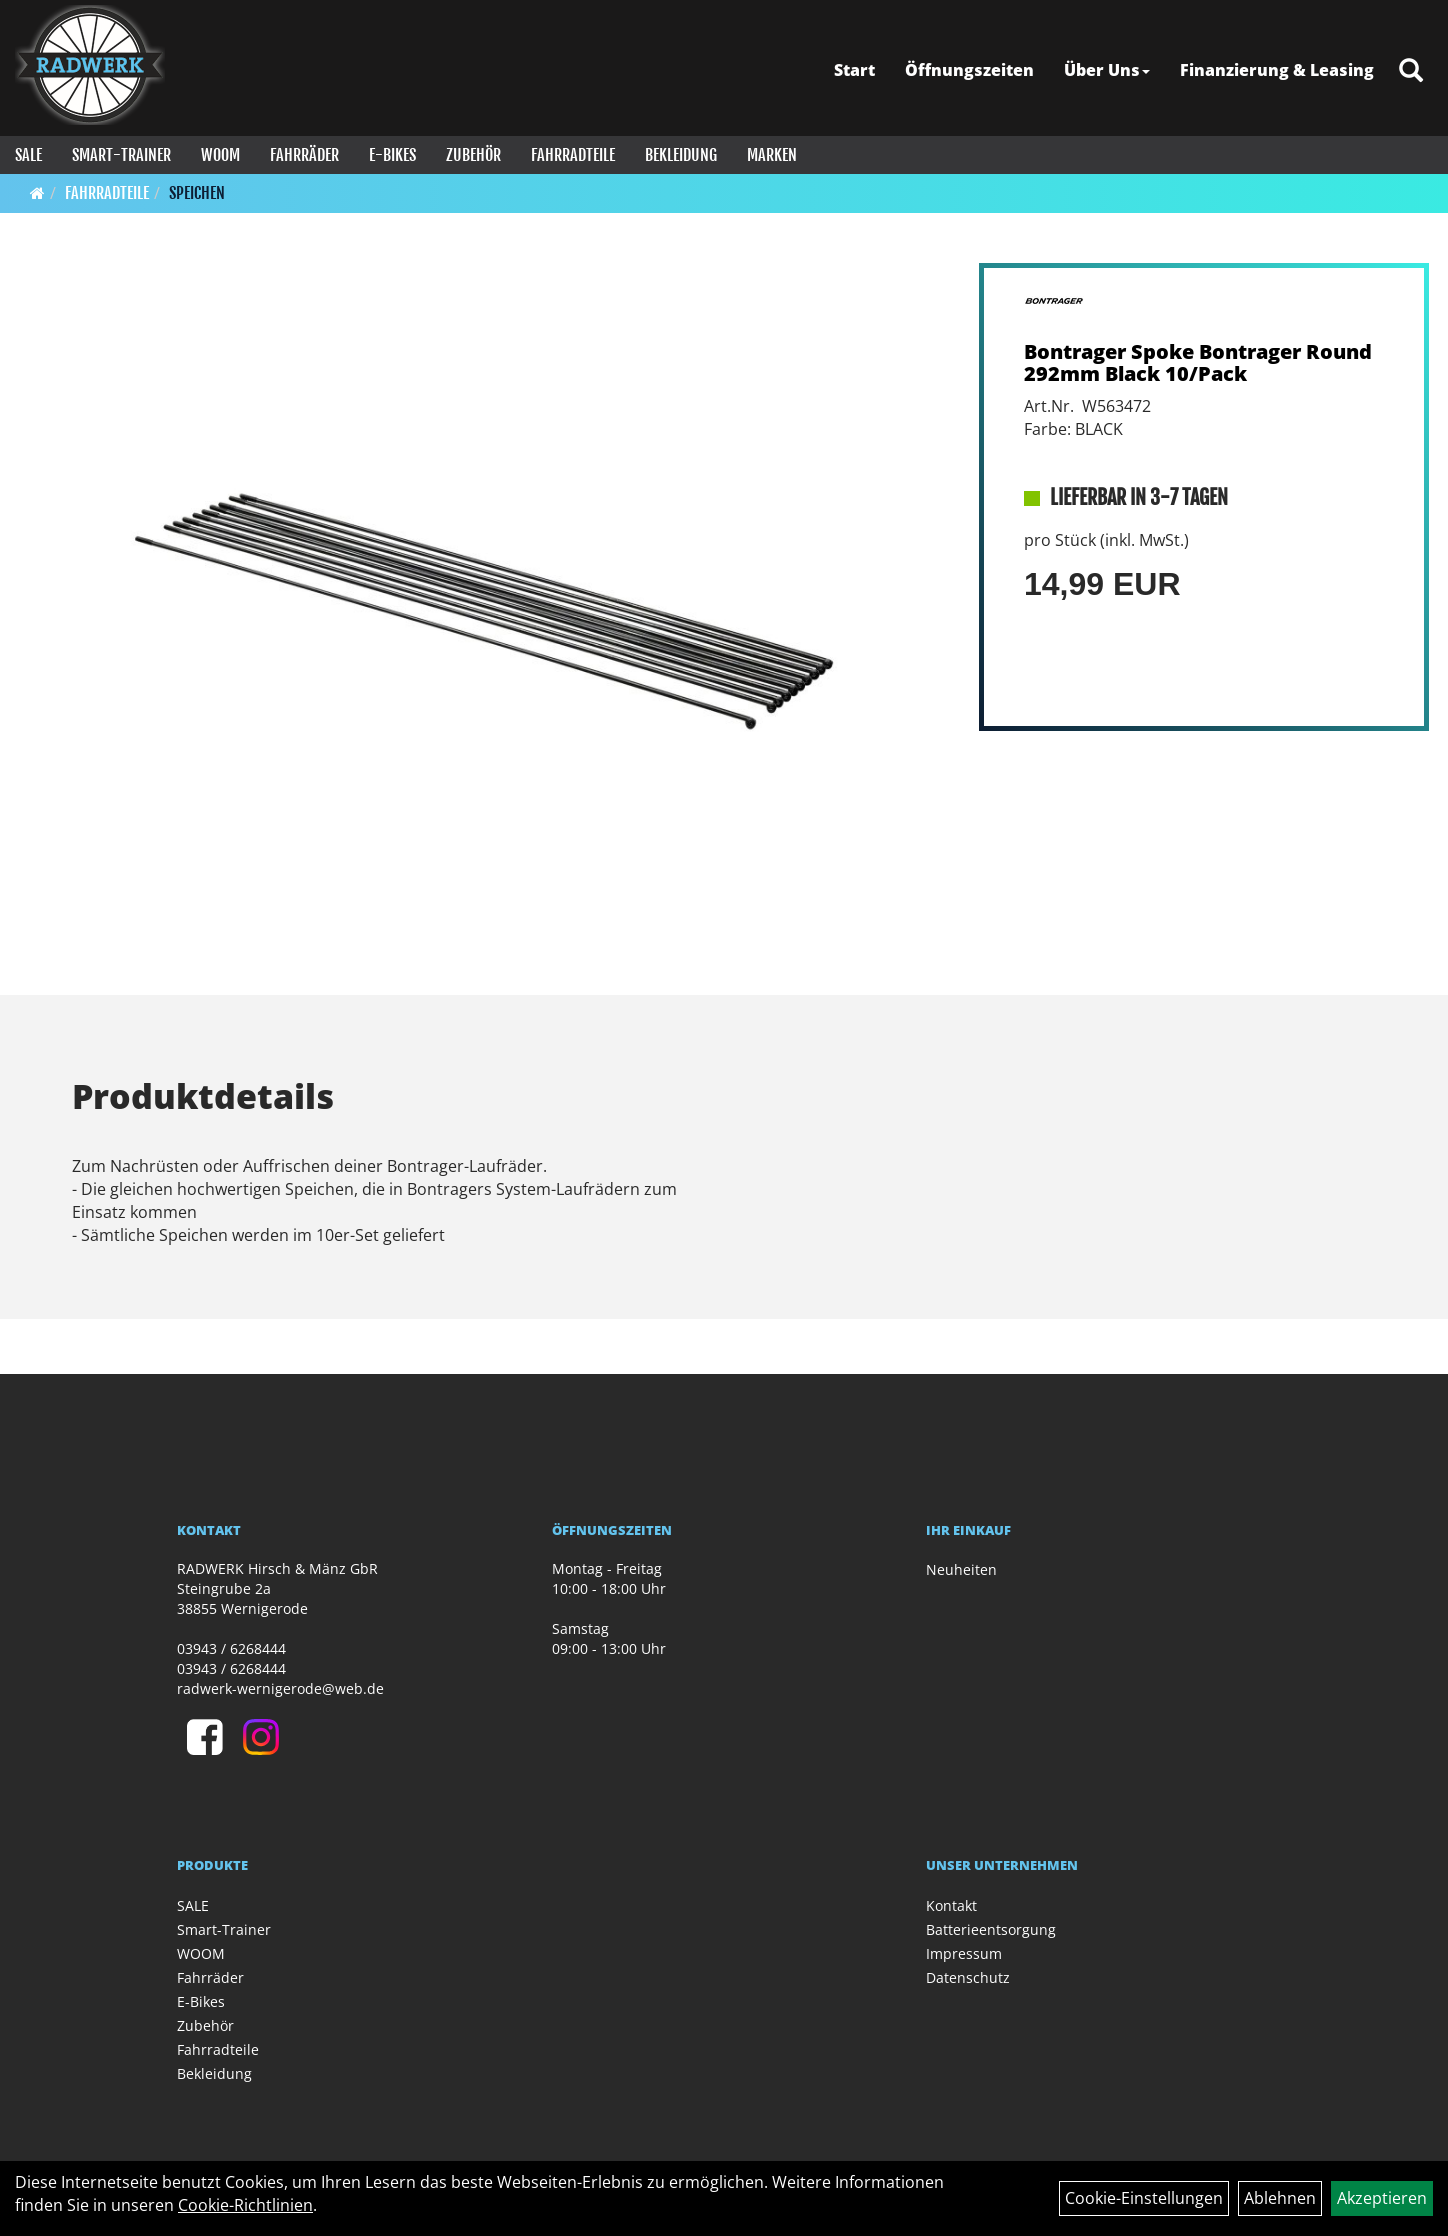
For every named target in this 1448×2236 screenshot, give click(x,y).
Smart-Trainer (121, 155)
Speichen (197, 193)
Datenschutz (968, 1977)
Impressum (964, 1953)
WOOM (220, 155)
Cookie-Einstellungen (1144, 2198)
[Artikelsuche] (1411, 71)
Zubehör (473, 155)
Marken (772, 155)
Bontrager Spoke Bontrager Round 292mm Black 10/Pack (1198, 362)
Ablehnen (1280, 2198)
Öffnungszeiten (969, 70)
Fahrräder (304, 155)
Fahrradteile (573, 155)
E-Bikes (392, 155)
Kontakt (951, 1905)
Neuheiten (961, 1569)
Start (854, 70)
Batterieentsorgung (991, 1929)
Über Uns (1107, 70)
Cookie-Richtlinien (245, 2205)
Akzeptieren (1382, 2198)
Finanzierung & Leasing (1277, 70)
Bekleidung (681, 155)
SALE (28, 155)
